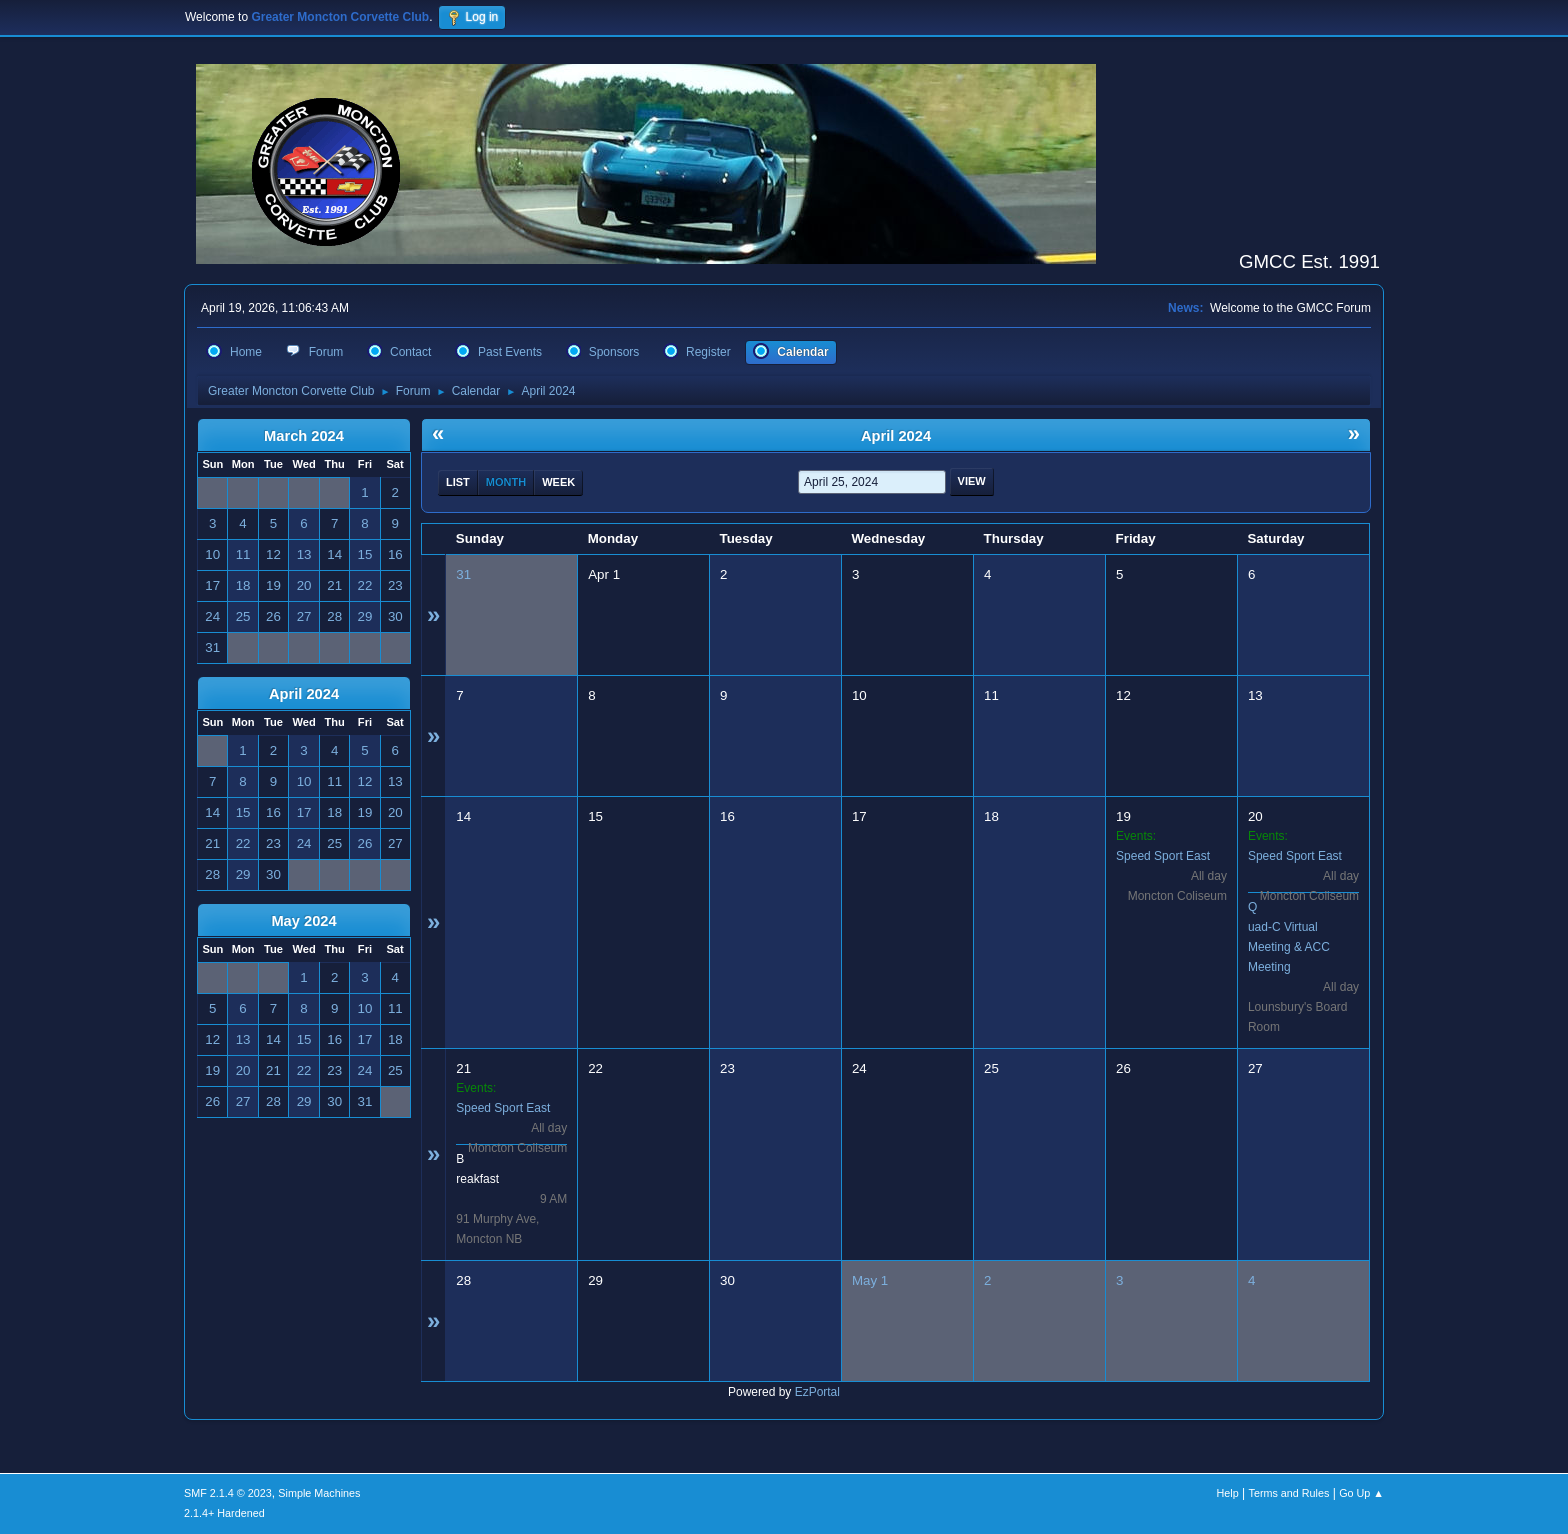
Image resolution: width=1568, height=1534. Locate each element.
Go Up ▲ (1361, 1493)
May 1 (870, 1280)
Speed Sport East (1163, 856)
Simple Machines (319, 1493)
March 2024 (304, 436)
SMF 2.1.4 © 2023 (228, 1493)
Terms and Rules (1289, 1493)
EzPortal (817, 1392)
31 (463, 574)
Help (1228, 1493)
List (458, 482)
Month (506, 482)
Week (558, 482)
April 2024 (304, 694)
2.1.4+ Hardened (224, 1513)
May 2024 (303, 921)
